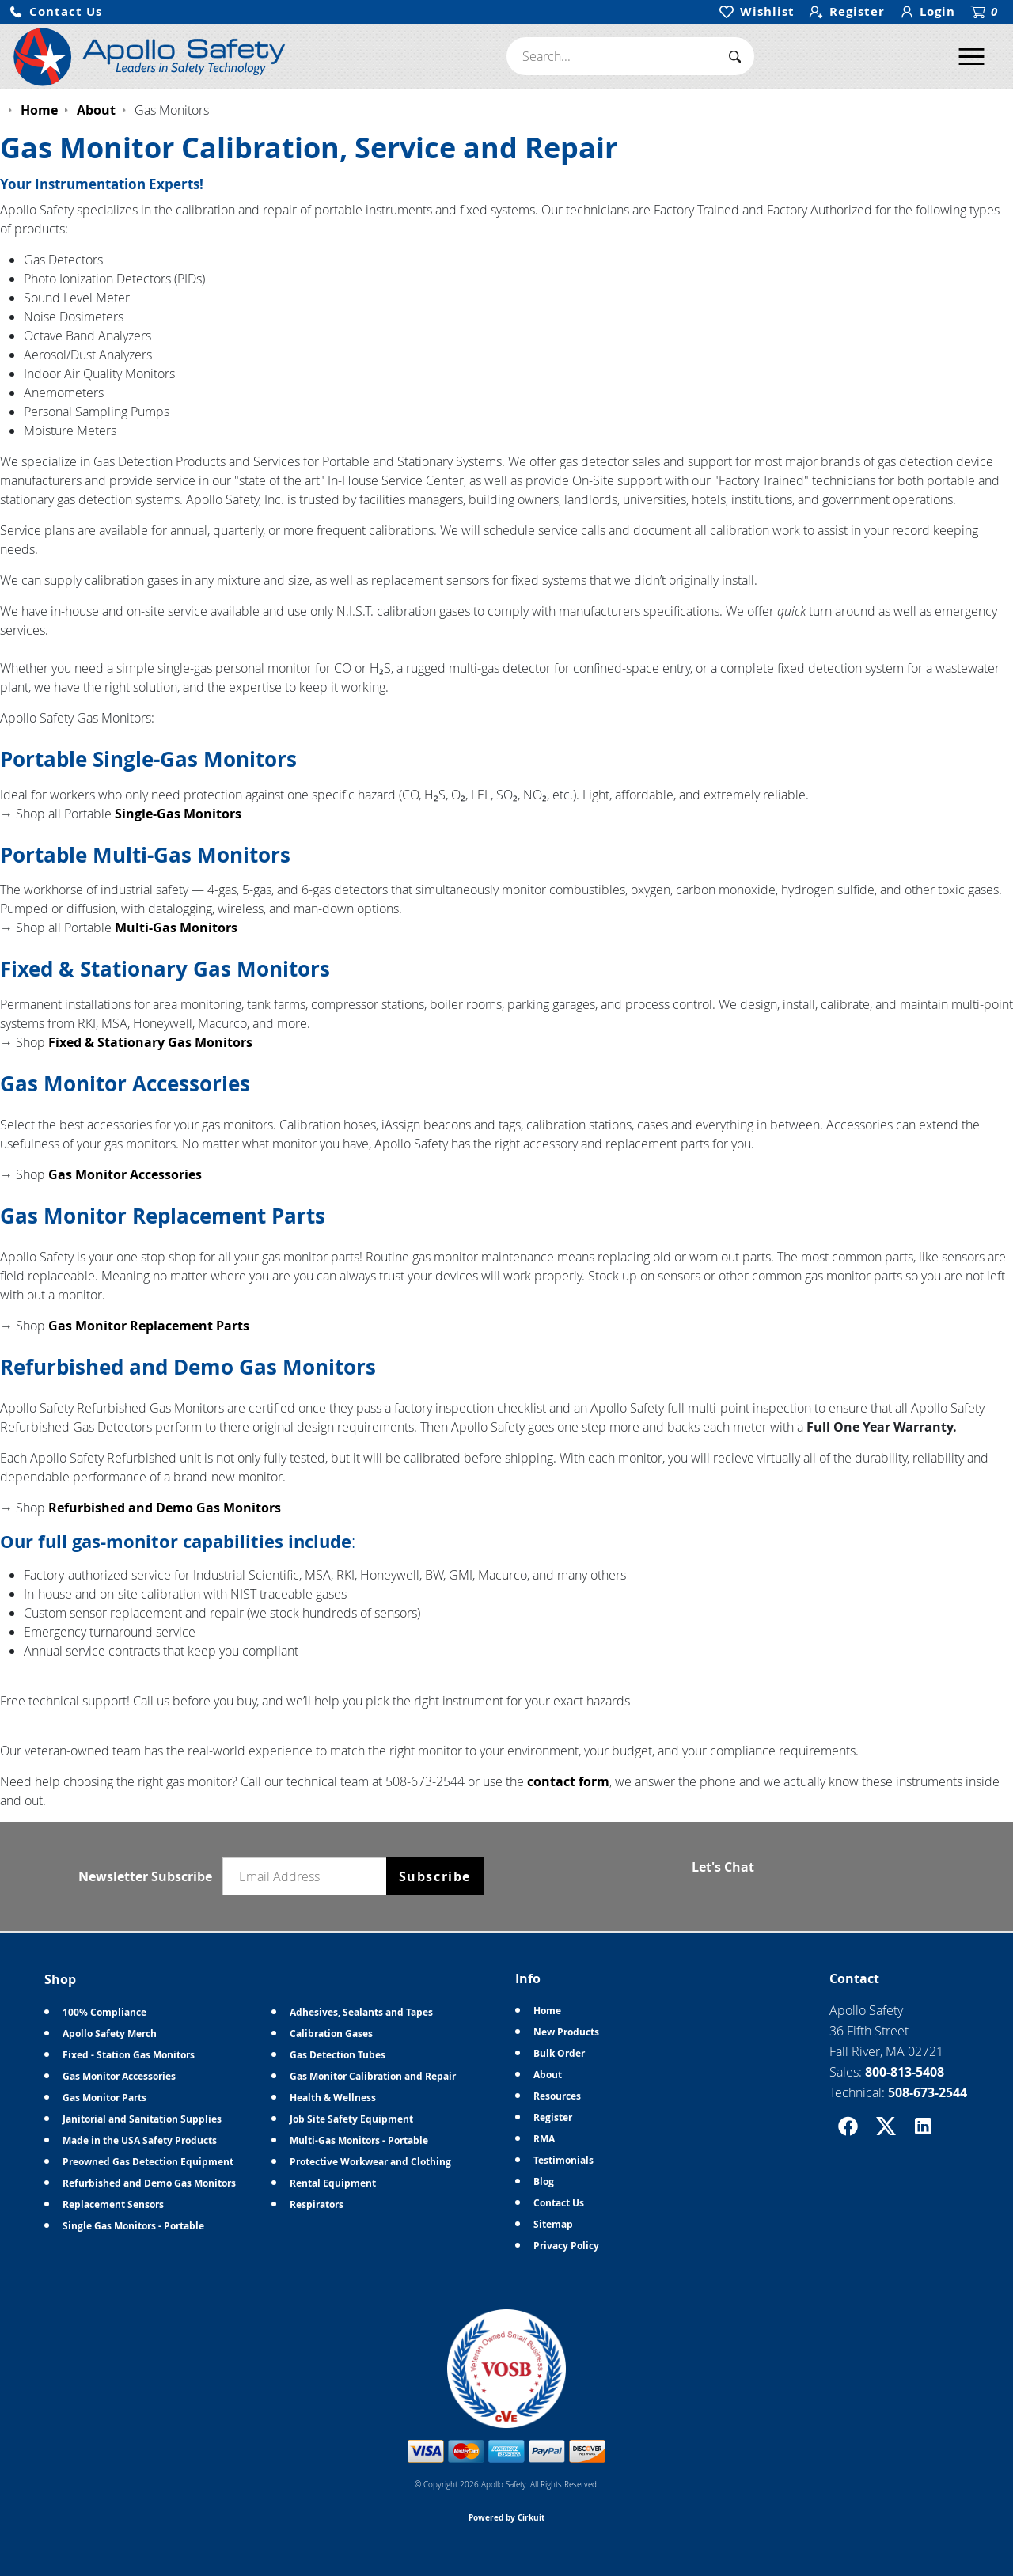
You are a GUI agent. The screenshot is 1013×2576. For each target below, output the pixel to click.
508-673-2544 (927, 2092)
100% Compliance (104, 2012)
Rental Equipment (333, 2183)
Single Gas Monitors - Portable (133, 2226)
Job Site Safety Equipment (351, 2119)
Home (547, 2010)
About (547, 2074)
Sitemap (553, 2224)
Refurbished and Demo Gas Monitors (164, 1507)
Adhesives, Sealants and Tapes (361, 2012)
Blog (543, 2181)
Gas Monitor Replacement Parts (148, 1325)
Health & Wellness (333, 2097)
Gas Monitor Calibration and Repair (373, 2076)
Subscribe (435, 1876)
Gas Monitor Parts (104, 2097)
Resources (557, 2096)
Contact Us (558, 2203)
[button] (55, 12)
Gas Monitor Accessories (125, 1174)
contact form (568, 1781)
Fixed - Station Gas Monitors (129, 2055)
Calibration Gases (331, 2033)
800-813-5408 (904, 2072)
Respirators (316, 2204)
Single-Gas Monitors (178, 813)
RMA (544, 2138)
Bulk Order (559, 2053)
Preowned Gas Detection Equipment (148, 2161)
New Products (566, 2032)
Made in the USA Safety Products (140, 2140)
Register (552, 2117)
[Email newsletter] (307, 1876)
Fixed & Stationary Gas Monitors (150, 1042)
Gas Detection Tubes (337, 2055)
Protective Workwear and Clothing (370, 2161)
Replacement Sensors (113, 2204)
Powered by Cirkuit (506, 2517)
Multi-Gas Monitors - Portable (359, 2140)
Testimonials (563, 2160)
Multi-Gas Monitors (176, 927)
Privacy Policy (566, 2245)
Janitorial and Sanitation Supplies (142, 2119)
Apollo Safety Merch (110, 2033)
